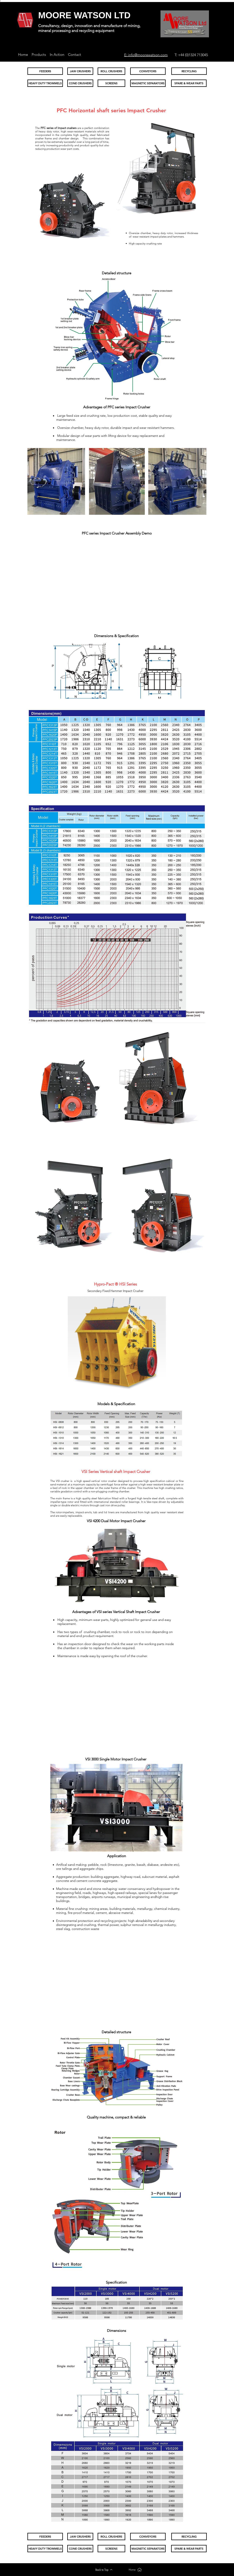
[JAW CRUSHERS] (80, 71)
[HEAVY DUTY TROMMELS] (45, 83)
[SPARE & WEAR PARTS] (189, 83)
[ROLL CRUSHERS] (111, 71)
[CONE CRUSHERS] (80, 83)
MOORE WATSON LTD (84, 15)
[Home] (135, 2569)
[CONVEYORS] (148, 71)
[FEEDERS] (45, 71)
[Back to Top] (104, 2569)
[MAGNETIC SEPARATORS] (148, 83)
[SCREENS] (111, 83)
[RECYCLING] (189, 71)
